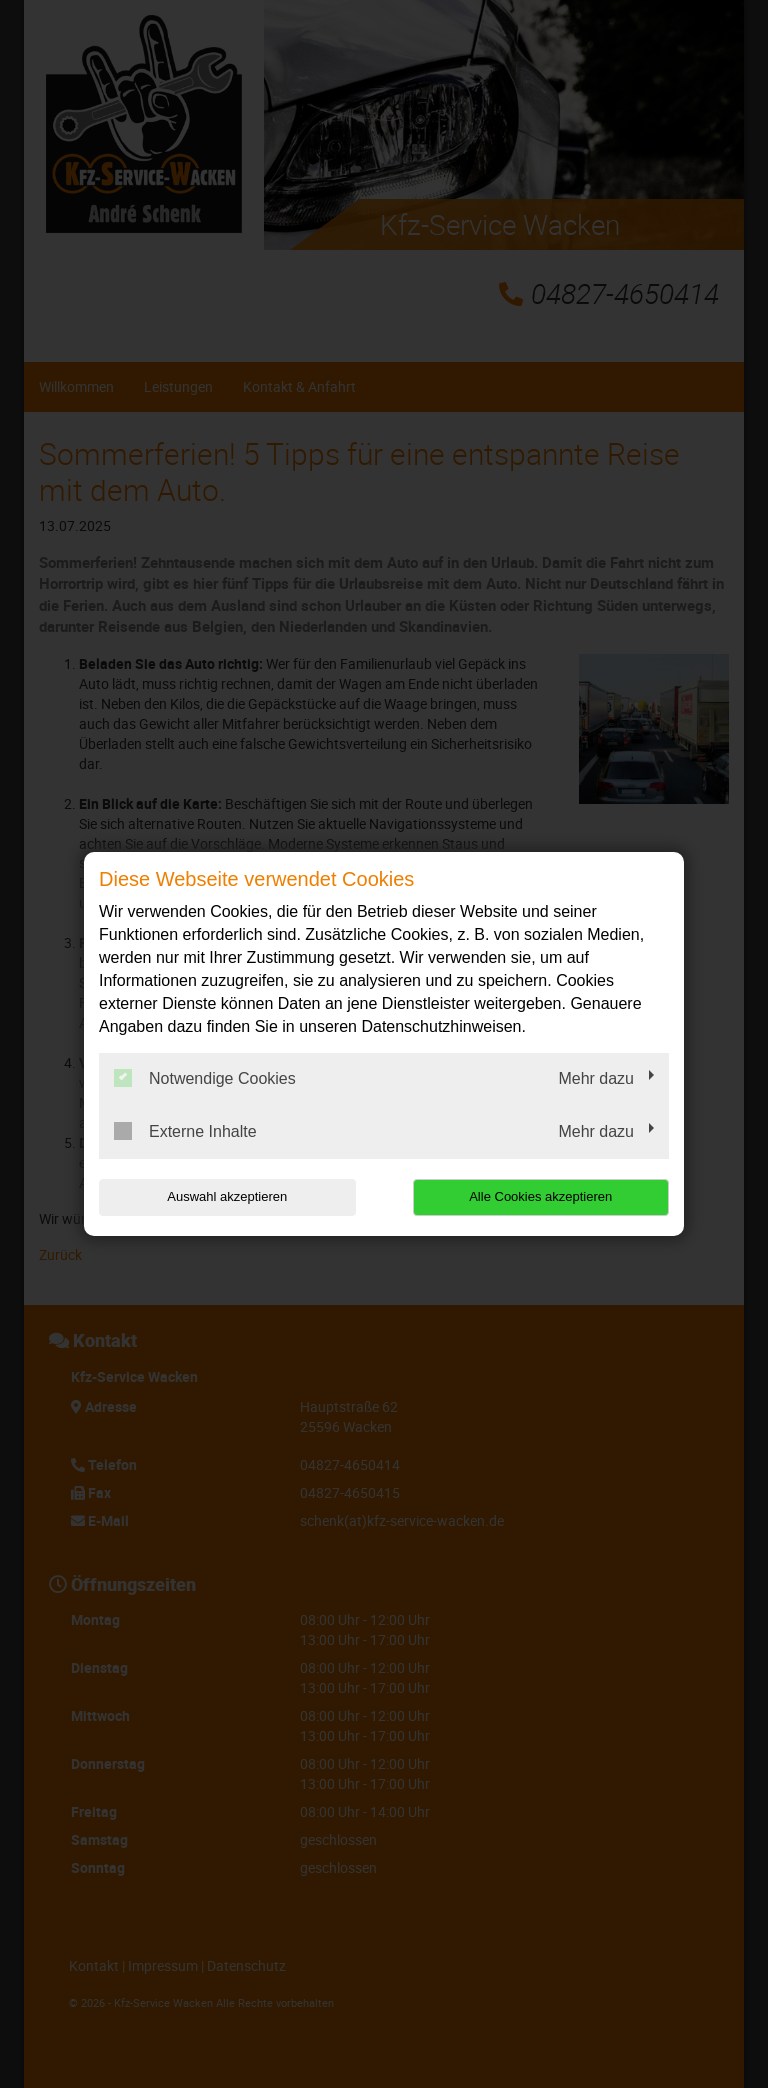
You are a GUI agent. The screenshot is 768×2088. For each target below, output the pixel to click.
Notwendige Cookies (205, 1078)
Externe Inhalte (185, 1131)
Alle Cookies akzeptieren (540, 1196)
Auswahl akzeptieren (227, 1196)
